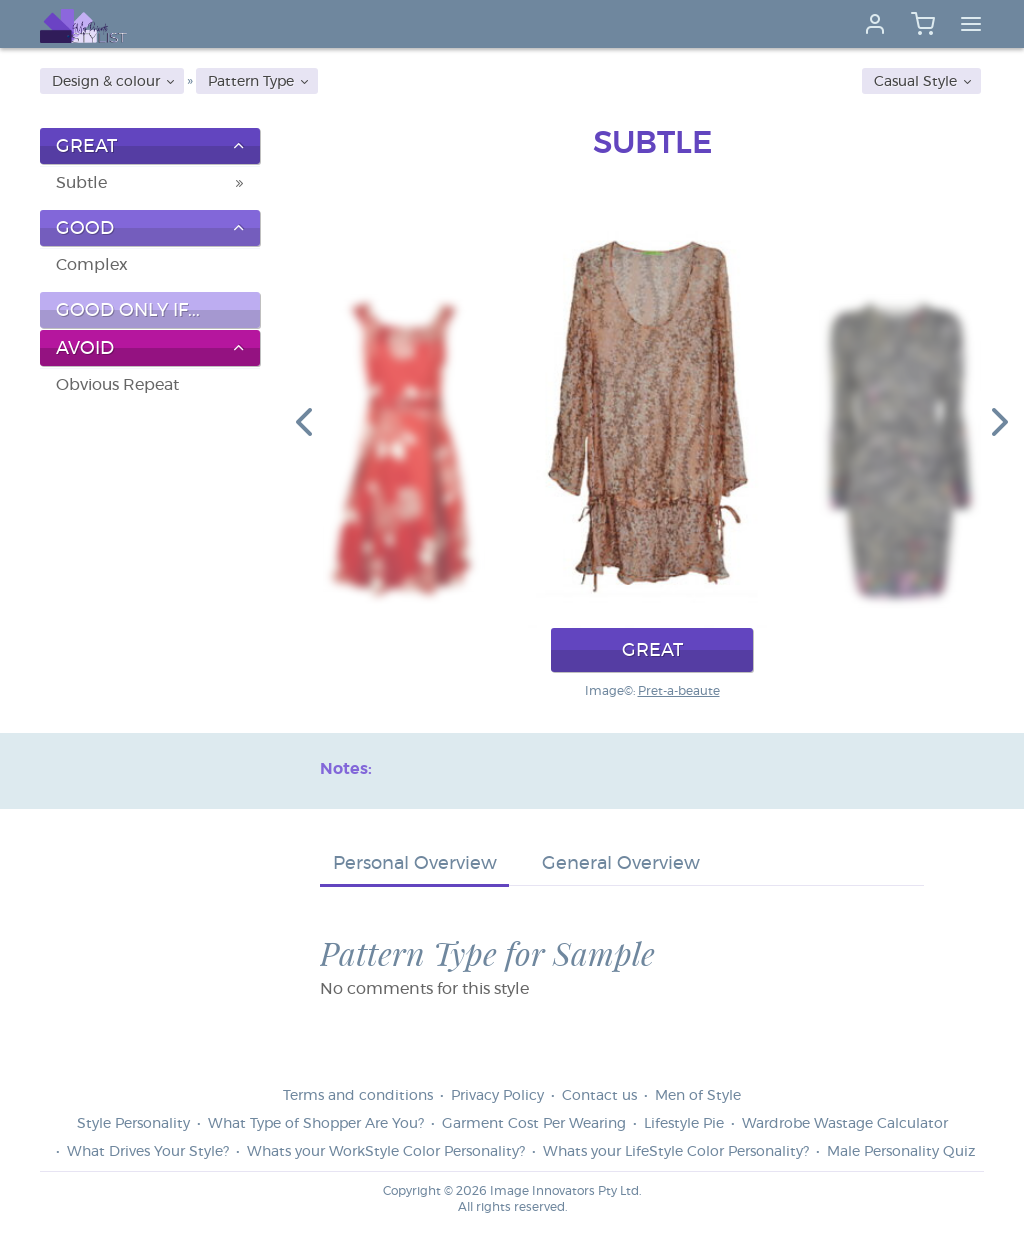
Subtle (81, 183)
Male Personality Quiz (901, 1152)
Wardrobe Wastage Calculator (845, 1124)
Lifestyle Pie (684, 1124)
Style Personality (133, 1124)
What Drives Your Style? (148, 1152)
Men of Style (698, 1096)
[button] (304, 421)
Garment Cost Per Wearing (534, 1124)
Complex (92, 265)
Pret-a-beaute (679, 691)
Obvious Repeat (117, 385)
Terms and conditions (358, 1096)
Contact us (599, 1096)
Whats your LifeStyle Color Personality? (676, 1152)
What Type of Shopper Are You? (316, 1124)
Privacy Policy (497, 1096)
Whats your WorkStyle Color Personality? (386, 1152)
